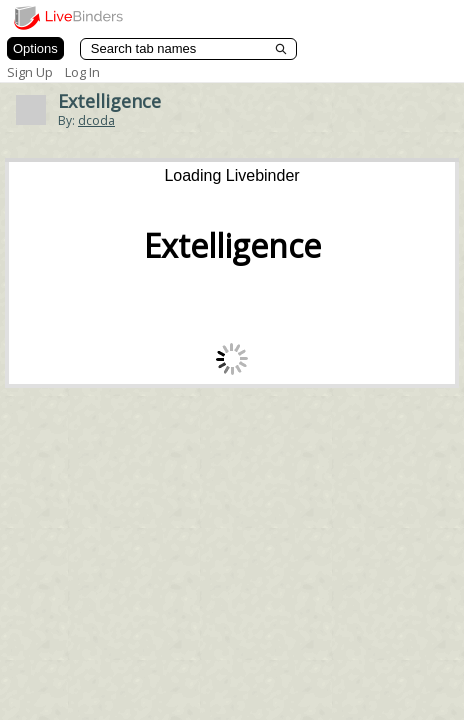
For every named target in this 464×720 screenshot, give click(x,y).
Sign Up (30, 72)
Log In (82, 72)
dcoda (96, 120)
